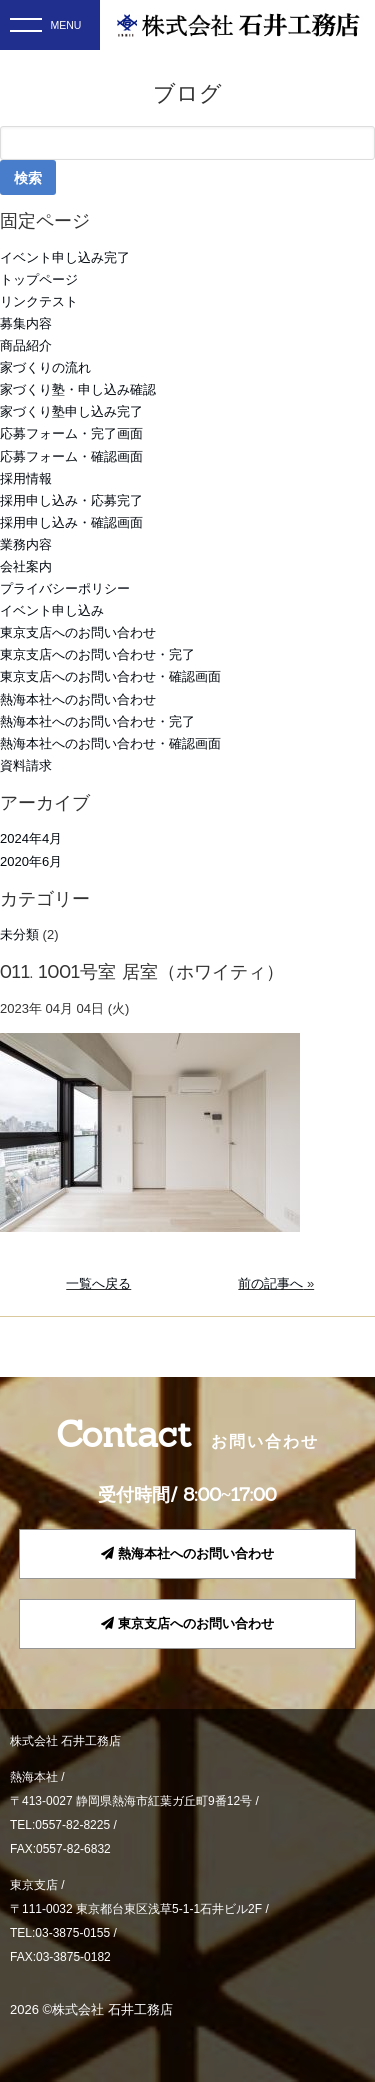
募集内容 (26, 323)
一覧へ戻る (98, 1283)
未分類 (19, 934)
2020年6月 (31, 861)
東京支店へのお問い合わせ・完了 (97, 654)
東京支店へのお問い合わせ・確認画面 (110, 676)
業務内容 (26, 544)
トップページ (39, 279)
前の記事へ (270, 1283)
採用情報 (26, 478)
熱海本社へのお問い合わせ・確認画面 (110, 743)
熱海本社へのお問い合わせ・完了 (97, 721)
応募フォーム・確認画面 (71, 456)
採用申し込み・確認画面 (71, 522)
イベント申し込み (52, 610)
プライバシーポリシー (65, 588)
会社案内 (26, 566)
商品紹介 (26, 345)
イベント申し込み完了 (65, 257)
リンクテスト (39, 301)
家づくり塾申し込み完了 (71, 411)
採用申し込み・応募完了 (71, 500)
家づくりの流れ (45, 367)
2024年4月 (31, 838)
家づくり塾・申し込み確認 (78, 389)
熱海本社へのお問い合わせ (78, 699)
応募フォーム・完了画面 (71, 433)
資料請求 (26, 765)
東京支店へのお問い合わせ (78, 632)
